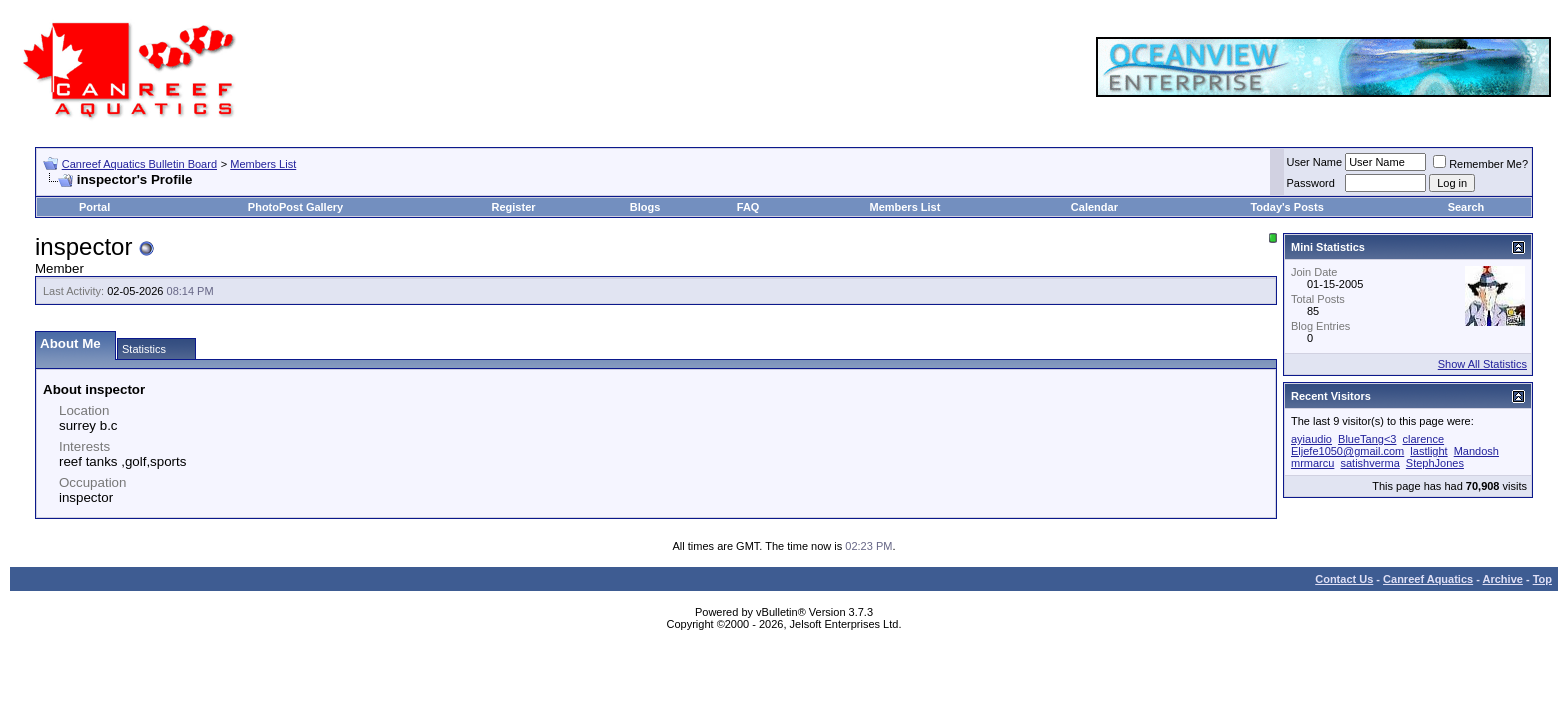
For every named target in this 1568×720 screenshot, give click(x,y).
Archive (1503, 579)
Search (1466, 207)
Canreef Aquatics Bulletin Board (139, 164)
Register (514, 207)
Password (1311, 183)
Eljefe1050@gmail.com (1347, 451)
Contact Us (1344, 579)
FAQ (748, 207)
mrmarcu (1312, 463)
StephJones (1435, 463)
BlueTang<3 (1367, 439)
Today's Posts (1286, 207)
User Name (1315, 162)
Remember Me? (1480, 164)
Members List (263, 164)
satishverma (1369, 463)
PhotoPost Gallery (295, 207)
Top (1542, 579)
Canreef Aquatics (1428, 579)
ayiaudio (1311, 439)
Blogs (645, 207)
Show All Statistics (1482, 364)
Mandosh (1476, 451)
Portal (94, 207)
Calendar (1094, 207)
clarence (1424, 439)
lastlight (1428, 451)
